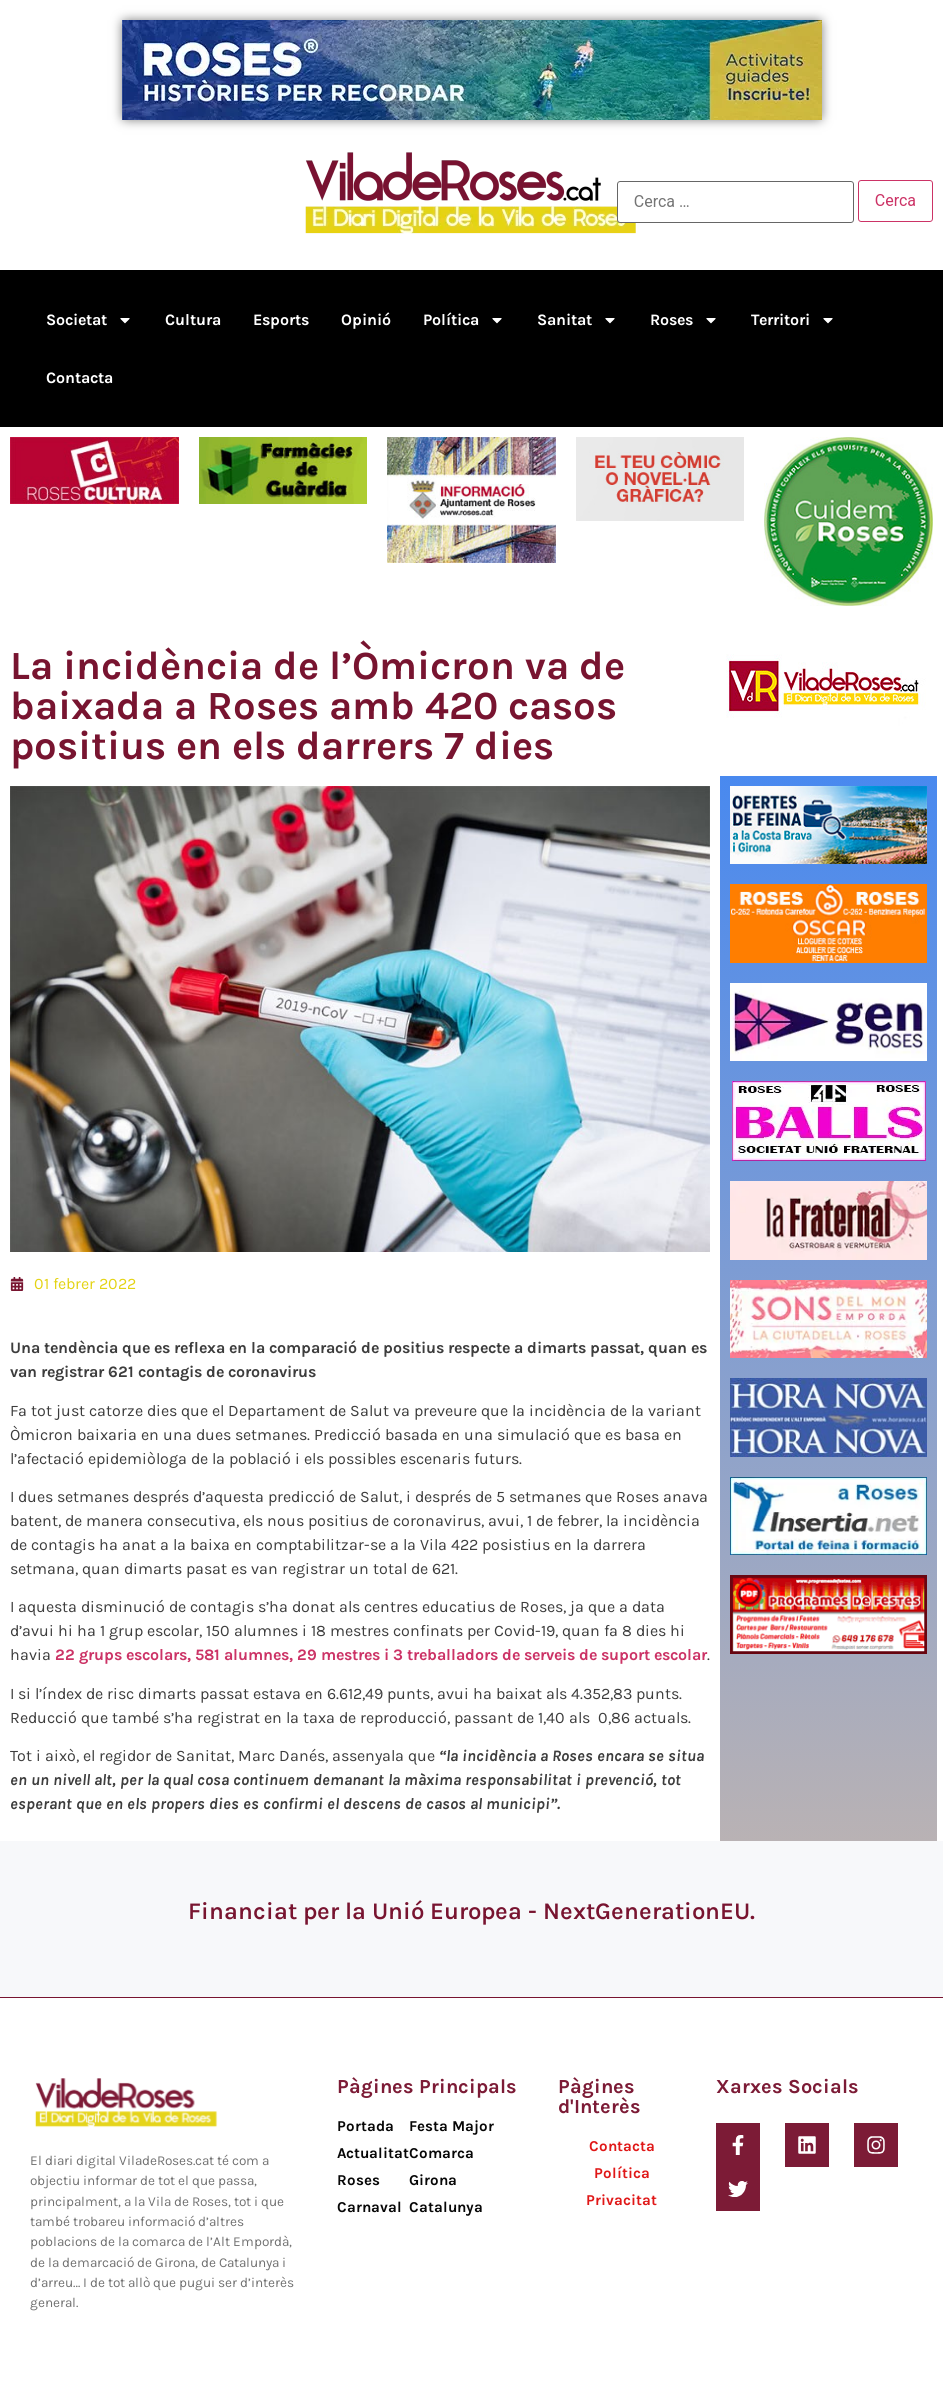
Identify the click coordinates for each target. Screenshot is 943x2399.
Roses (684, 320)
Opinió (366, 319)
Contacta (79, 377)
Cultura (193, 319)
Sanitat (577, 320)
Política (464, 320)
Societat (89, 320)
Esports (281, 319)
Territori (793, 320)
